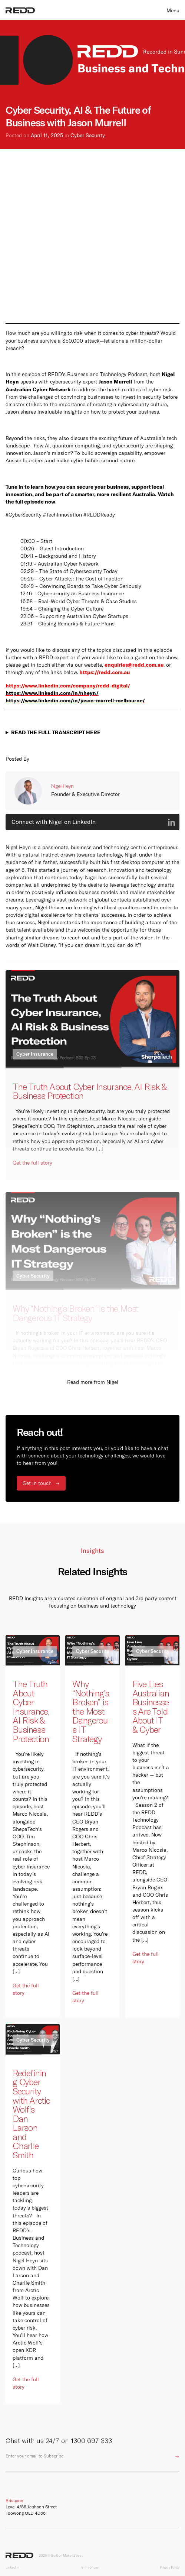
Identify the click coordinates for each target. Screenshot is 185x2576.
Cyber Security (87, 135)
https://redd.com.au (104, 672)
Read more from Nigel (92, 1382)
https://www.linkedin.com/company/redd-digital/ (68, 685)
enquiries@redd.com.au (134, 664)
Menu (172, 10)
